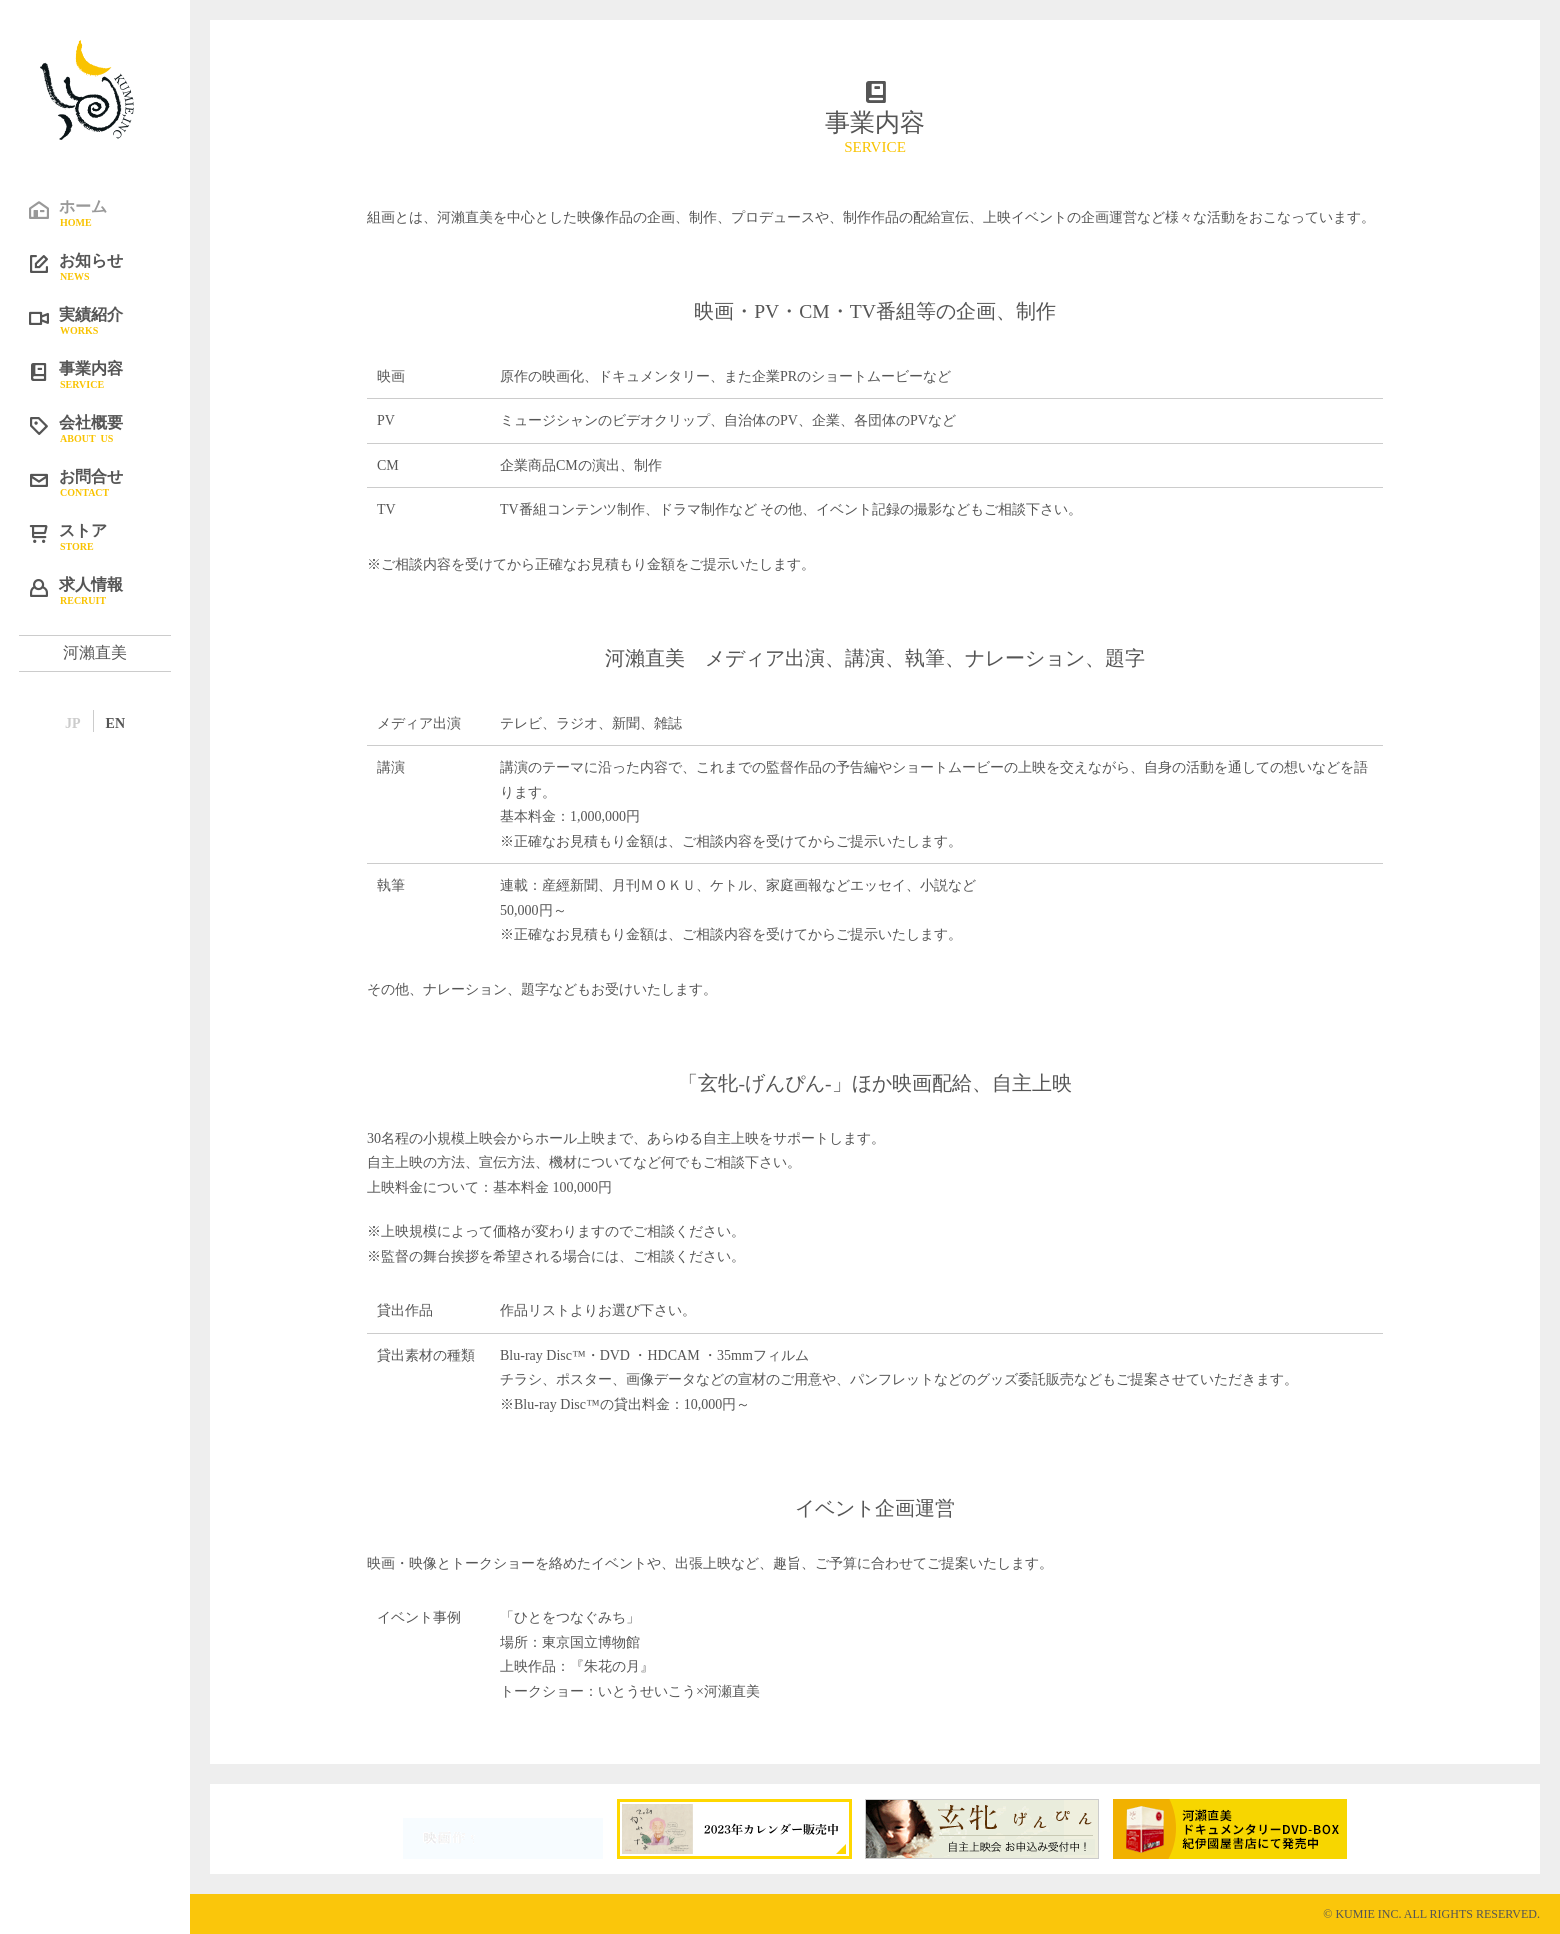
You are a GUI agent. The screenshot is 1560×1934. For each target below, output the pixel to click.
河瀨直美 (95, 652)
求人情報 (110, 590)
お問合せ (110, 482)
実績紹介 (110, 320)
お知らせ (110, 266)
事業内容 (110, 374)
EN (115, 723)
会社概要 (110, 428)
